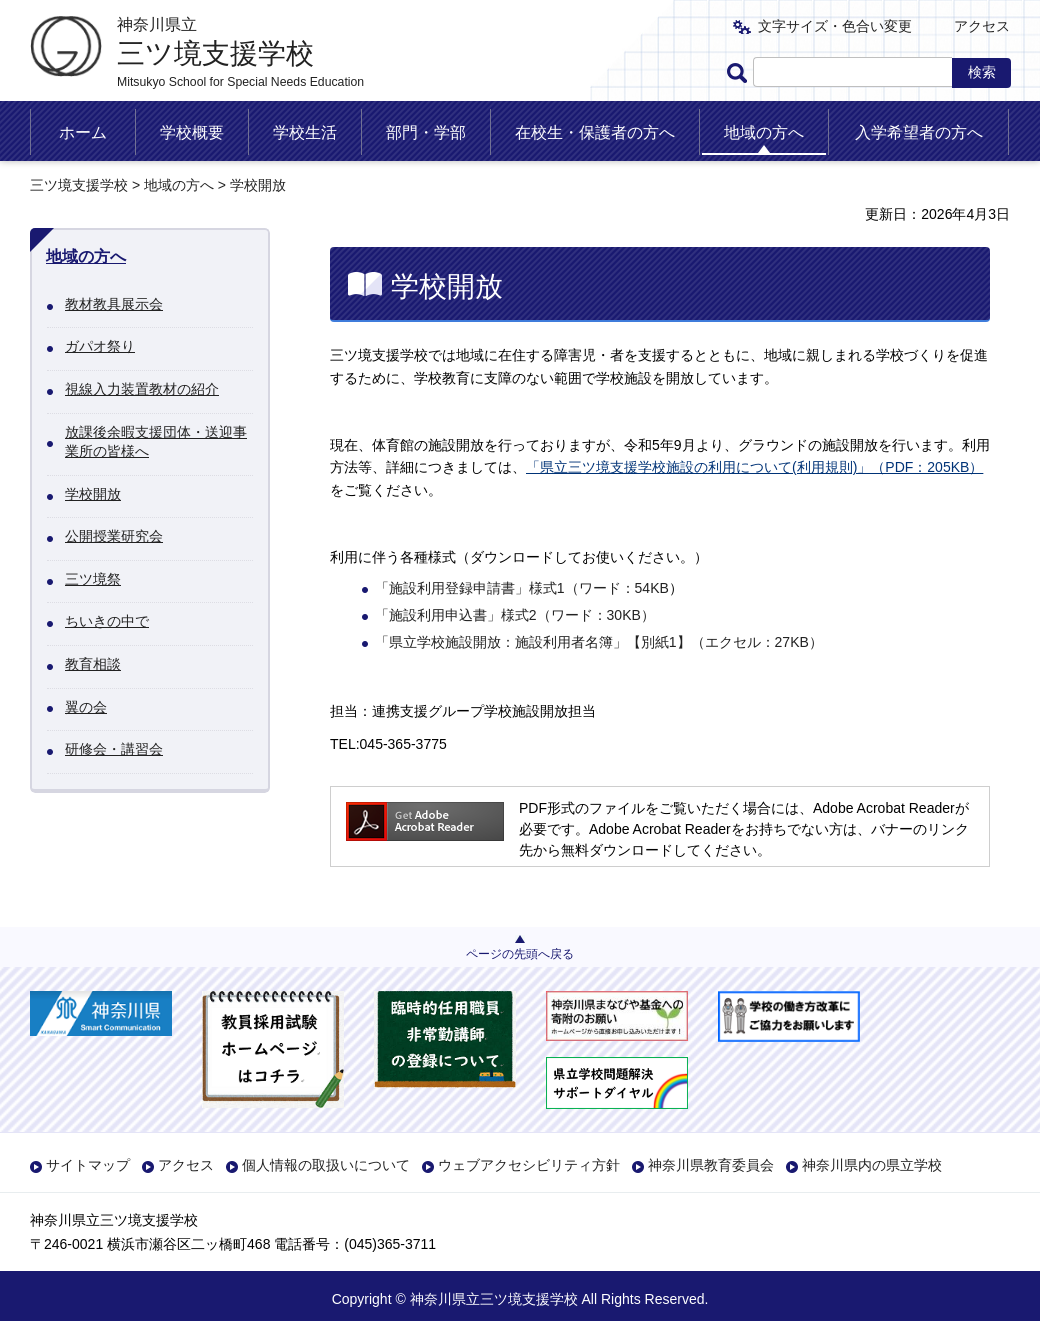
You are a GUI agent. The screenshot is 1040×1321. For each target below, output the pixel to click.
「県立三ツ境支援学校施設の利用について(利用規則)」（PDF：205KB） (754, 467)
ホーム (83, 132)
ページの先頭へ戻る (520, 954)
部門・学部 (426, 132)
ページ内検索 (740, 72)
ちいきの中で (107, 621)
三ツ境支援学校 (79, 185)
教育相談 (93, 664)
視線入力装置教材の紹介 (142, 389)
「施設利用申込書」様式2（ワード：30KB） (515, 615)
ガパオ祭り (100, 346)
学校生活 (305, 132)
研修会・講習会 (114, 749)
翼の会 (86, 707)
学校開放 (93, 494)
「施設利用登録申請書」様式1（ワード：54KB (522, 588)
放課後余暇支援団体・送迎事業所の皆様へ (156, 442)
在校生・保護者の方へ (595, 132)
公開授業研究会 (114, 536)
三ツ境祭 (93, 579)
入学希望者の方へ (919, 132)
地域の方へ (764, 132)
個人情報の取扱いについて (326, 1165)
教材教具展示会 (114, 304)
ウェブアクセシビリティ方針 (529, 1165)
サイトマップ (88, 1165)
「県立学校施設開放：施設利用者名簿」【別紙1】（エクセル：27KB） (599, 642)
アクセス (982, 26)
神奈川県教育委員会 (711, 1165)
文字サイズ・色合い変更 (835, 26)
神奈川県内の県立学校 (872, 1165)
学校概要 (192, 132)
